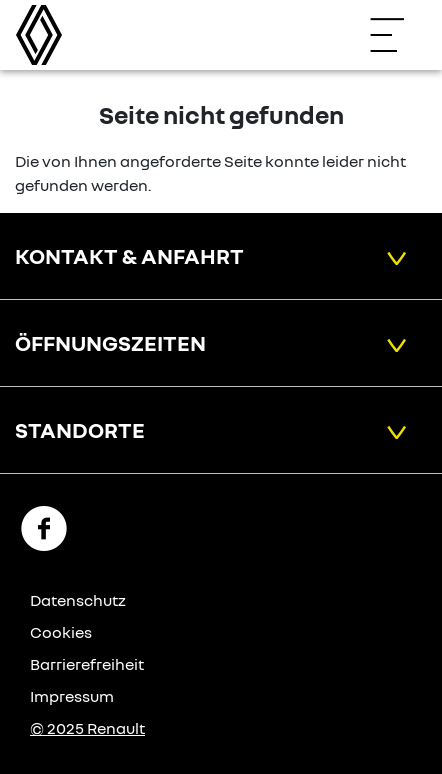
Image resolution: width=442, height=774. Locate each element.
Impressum (72, 696)
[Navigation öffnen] (397, 35)
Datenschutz (78, 600)
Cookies (61, 632)
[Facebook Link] (44, 527)
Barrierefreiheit (87, 664)
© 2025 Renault (87, 728)
